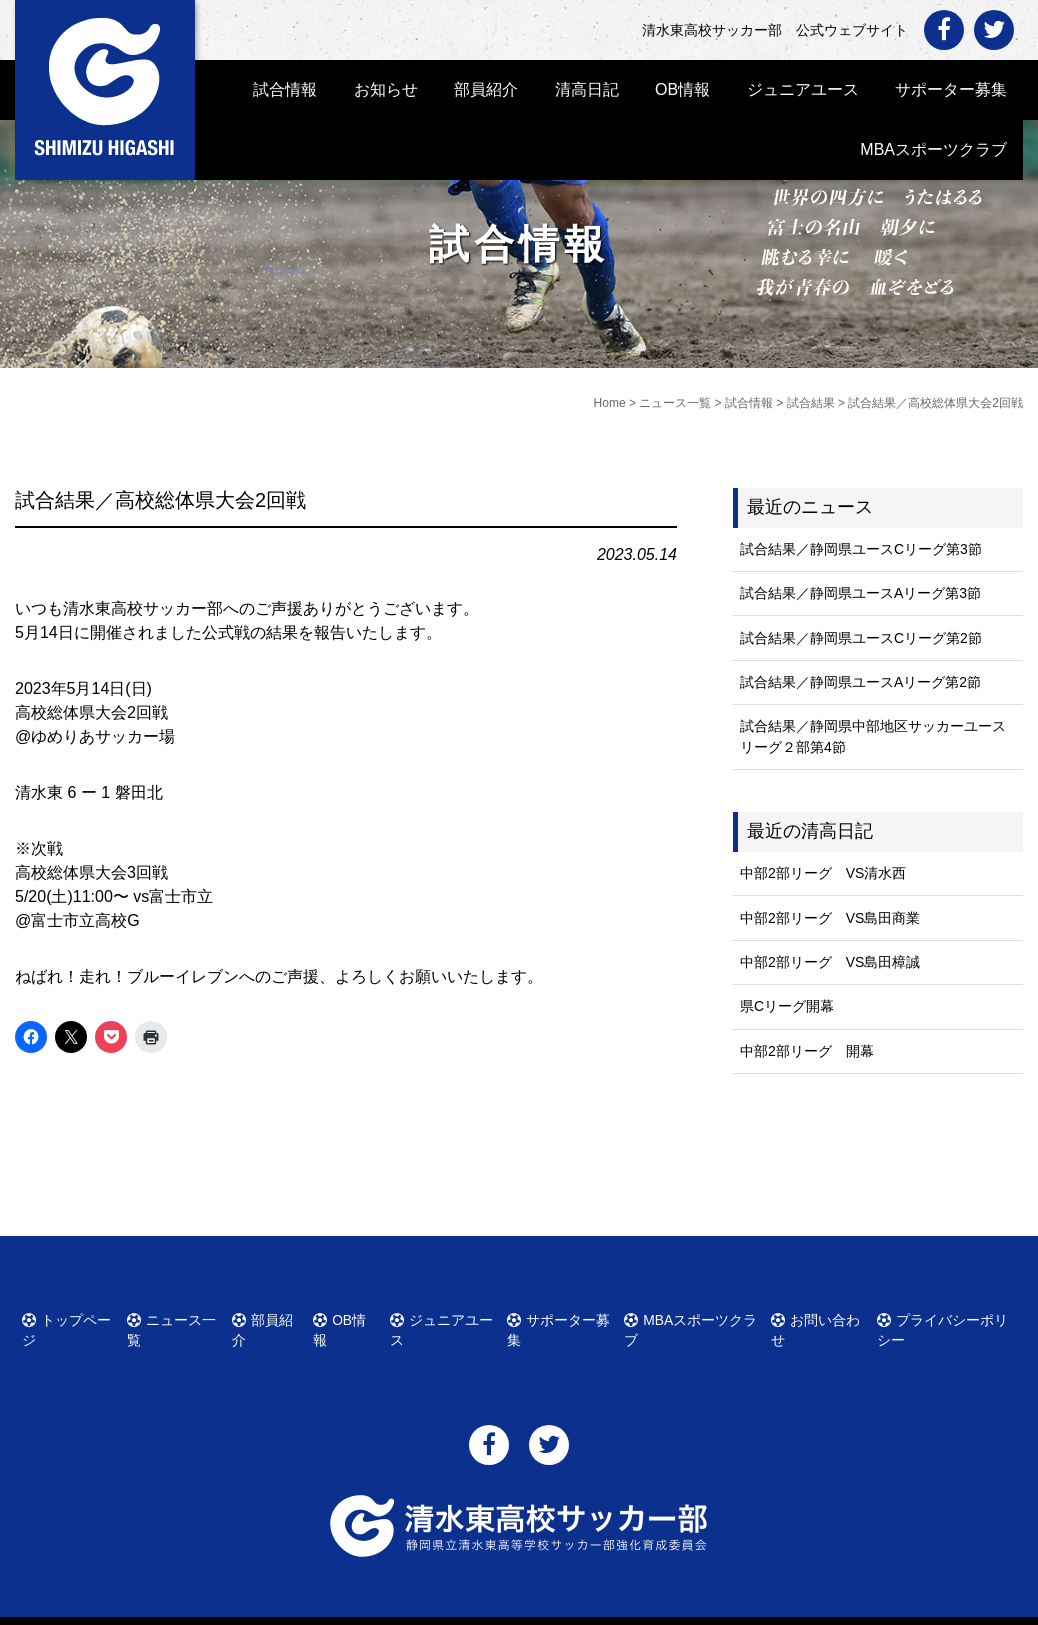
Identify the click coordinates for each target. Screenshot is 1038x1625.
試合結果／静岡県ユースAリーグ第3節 (860, 593)
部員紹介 (486, 89)
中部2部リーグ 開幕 (807, 1051)
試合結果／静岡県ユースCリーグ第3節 (861, 549)
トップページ (74, 1317)
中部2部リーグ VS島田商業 (830, 918)
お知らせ (386, 89)
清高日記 (587, 89)
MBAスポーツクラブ (933, 149)
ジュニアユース (803, 89)
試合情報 (285, 89)
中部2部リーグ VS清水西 (823, 873)
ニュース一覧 (180, 1317)
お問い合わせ (821, 1317)
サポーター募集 (951, 89)
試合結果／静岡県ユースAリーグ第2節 (860, 682)
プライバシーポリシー (950, 1317)
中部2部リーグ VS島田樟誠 (830, 962)
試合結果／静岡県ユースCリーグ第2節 (861, 638)
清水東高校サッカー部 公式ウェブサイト (537, 1607)
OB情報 (682, 89)
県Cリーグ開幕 (787, 1006)
